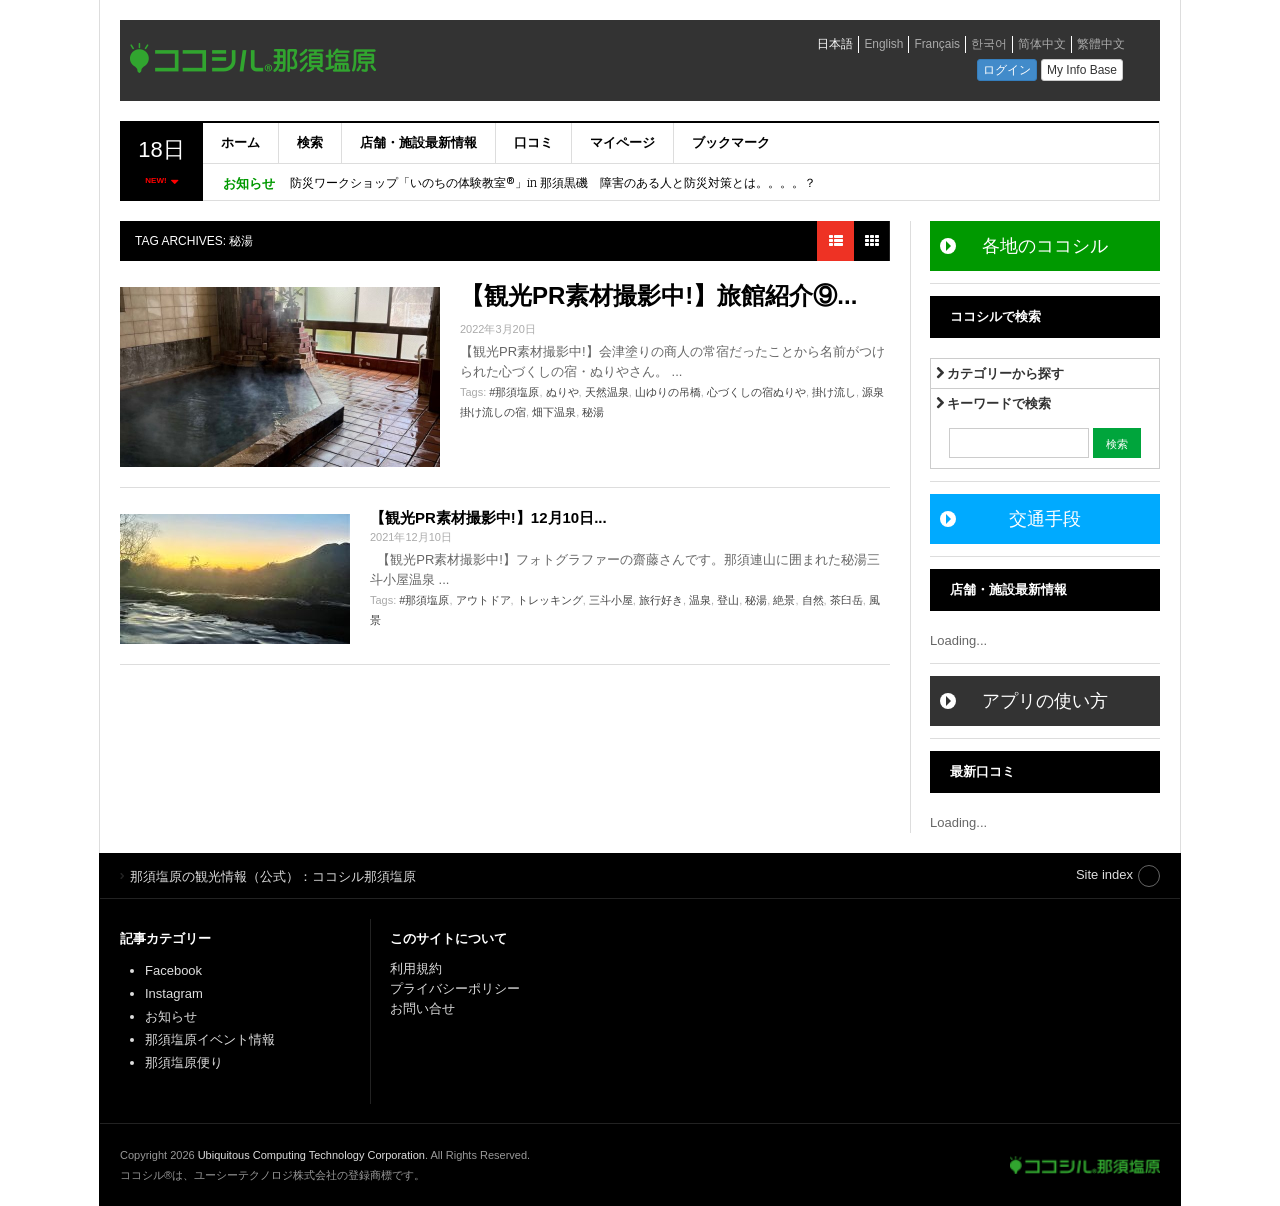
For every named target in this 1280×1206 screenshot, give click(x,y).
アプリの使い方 (1045, 701)
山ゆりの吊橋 (668, 392)
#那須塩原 (514, 392)
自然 (813, 600)
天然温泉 (607, 392)
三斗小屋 (611, 600)
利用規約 (416, 968)
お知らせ (171, 1016)
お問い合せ (422, 1008)
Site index (1104, 874)
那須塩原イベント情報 (210, 1039)
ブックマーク (731, 142)
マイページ (622, 142)
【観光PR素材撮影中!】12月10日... (488, 517)
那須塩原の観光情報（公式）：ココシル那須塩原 (1085, 1165)
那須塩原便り (184, 1062)
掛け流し (834, 392)
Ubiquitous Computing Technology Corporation (311, 1155)
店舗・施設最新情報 (418, 142)
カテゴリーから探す (1000, 373)
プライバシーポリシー (457, 988)
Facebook (173, 970)
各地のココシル (1045, 246)
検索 (310, 142)
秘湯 (593, 412)
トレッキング (550, 600)
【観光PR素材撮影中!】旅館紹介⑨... (658, 295)
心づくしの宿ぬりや (756, 392)
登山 (728, 600)
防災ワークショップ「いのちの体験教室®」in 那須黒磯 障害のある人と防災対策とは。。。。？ (553, 182)
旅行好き (661, 600)
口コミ (533, 142)
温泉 (700, 600)
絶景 (784, 600)
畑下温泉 (554, 412)
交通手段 (1045, 519)
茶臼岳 (846, 600)
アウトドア (483, 600)
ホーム (240, 142)
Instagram (174, 993)
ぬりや (562, 392)
